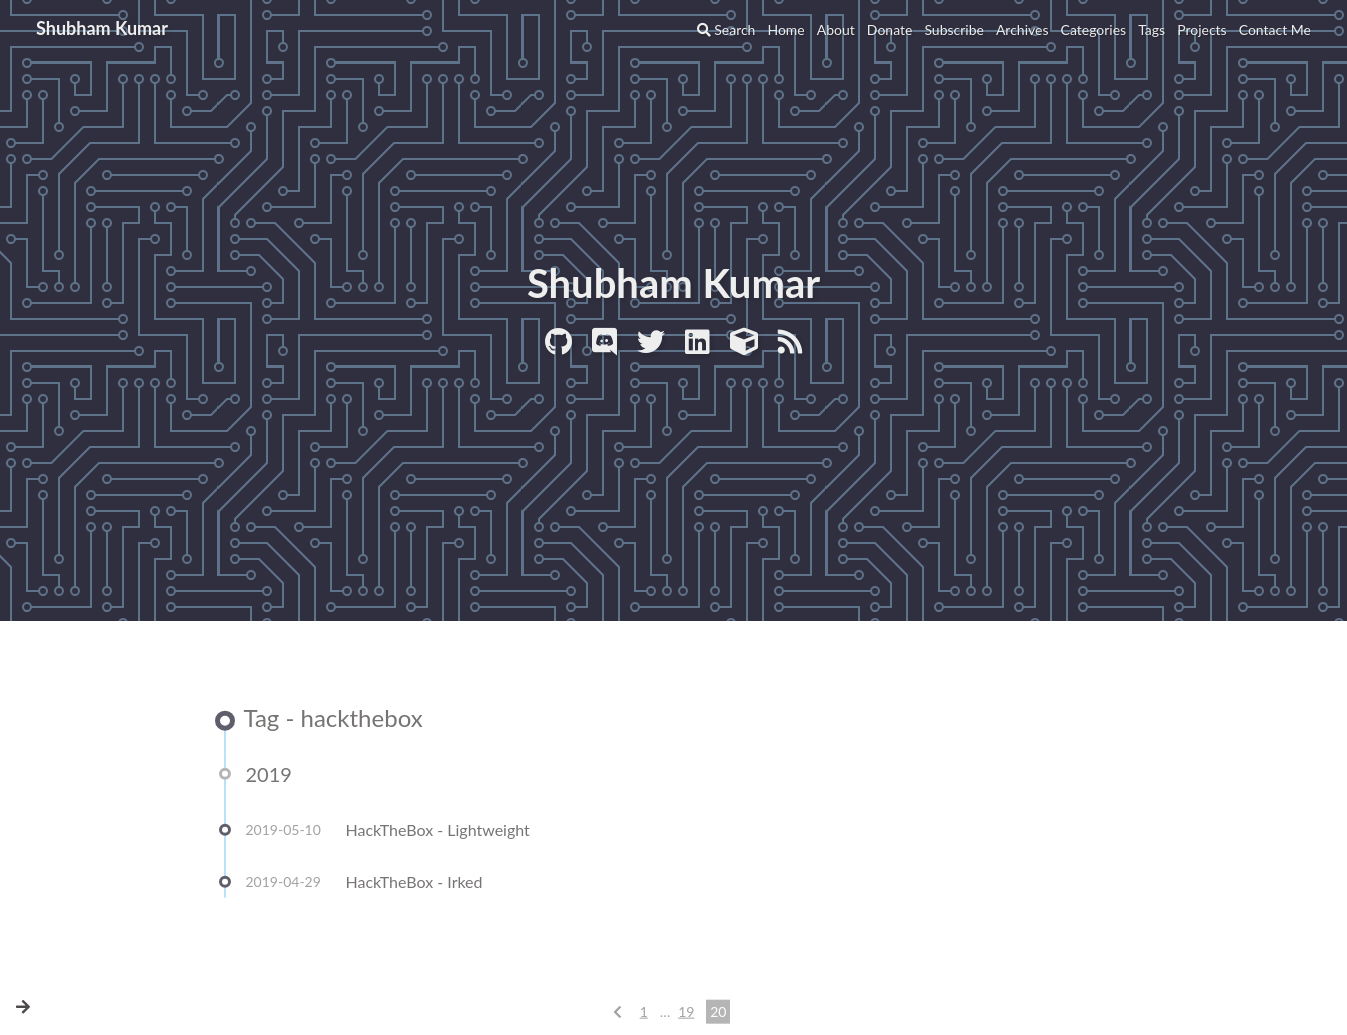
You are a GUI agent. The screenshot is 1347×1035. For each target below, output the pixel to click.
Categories (1094, 29)
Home (785, 29)
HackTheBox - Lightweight (438, 830)
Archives (1022, 29)
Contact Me (1275, 29)
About (836, 29)
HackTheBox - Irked (414, 882)
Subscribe (954, 29)
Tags (1151, 29)
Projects (1202, 29)
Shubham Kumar (102, 28)
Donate (890, 29)
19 (686, 1012)
